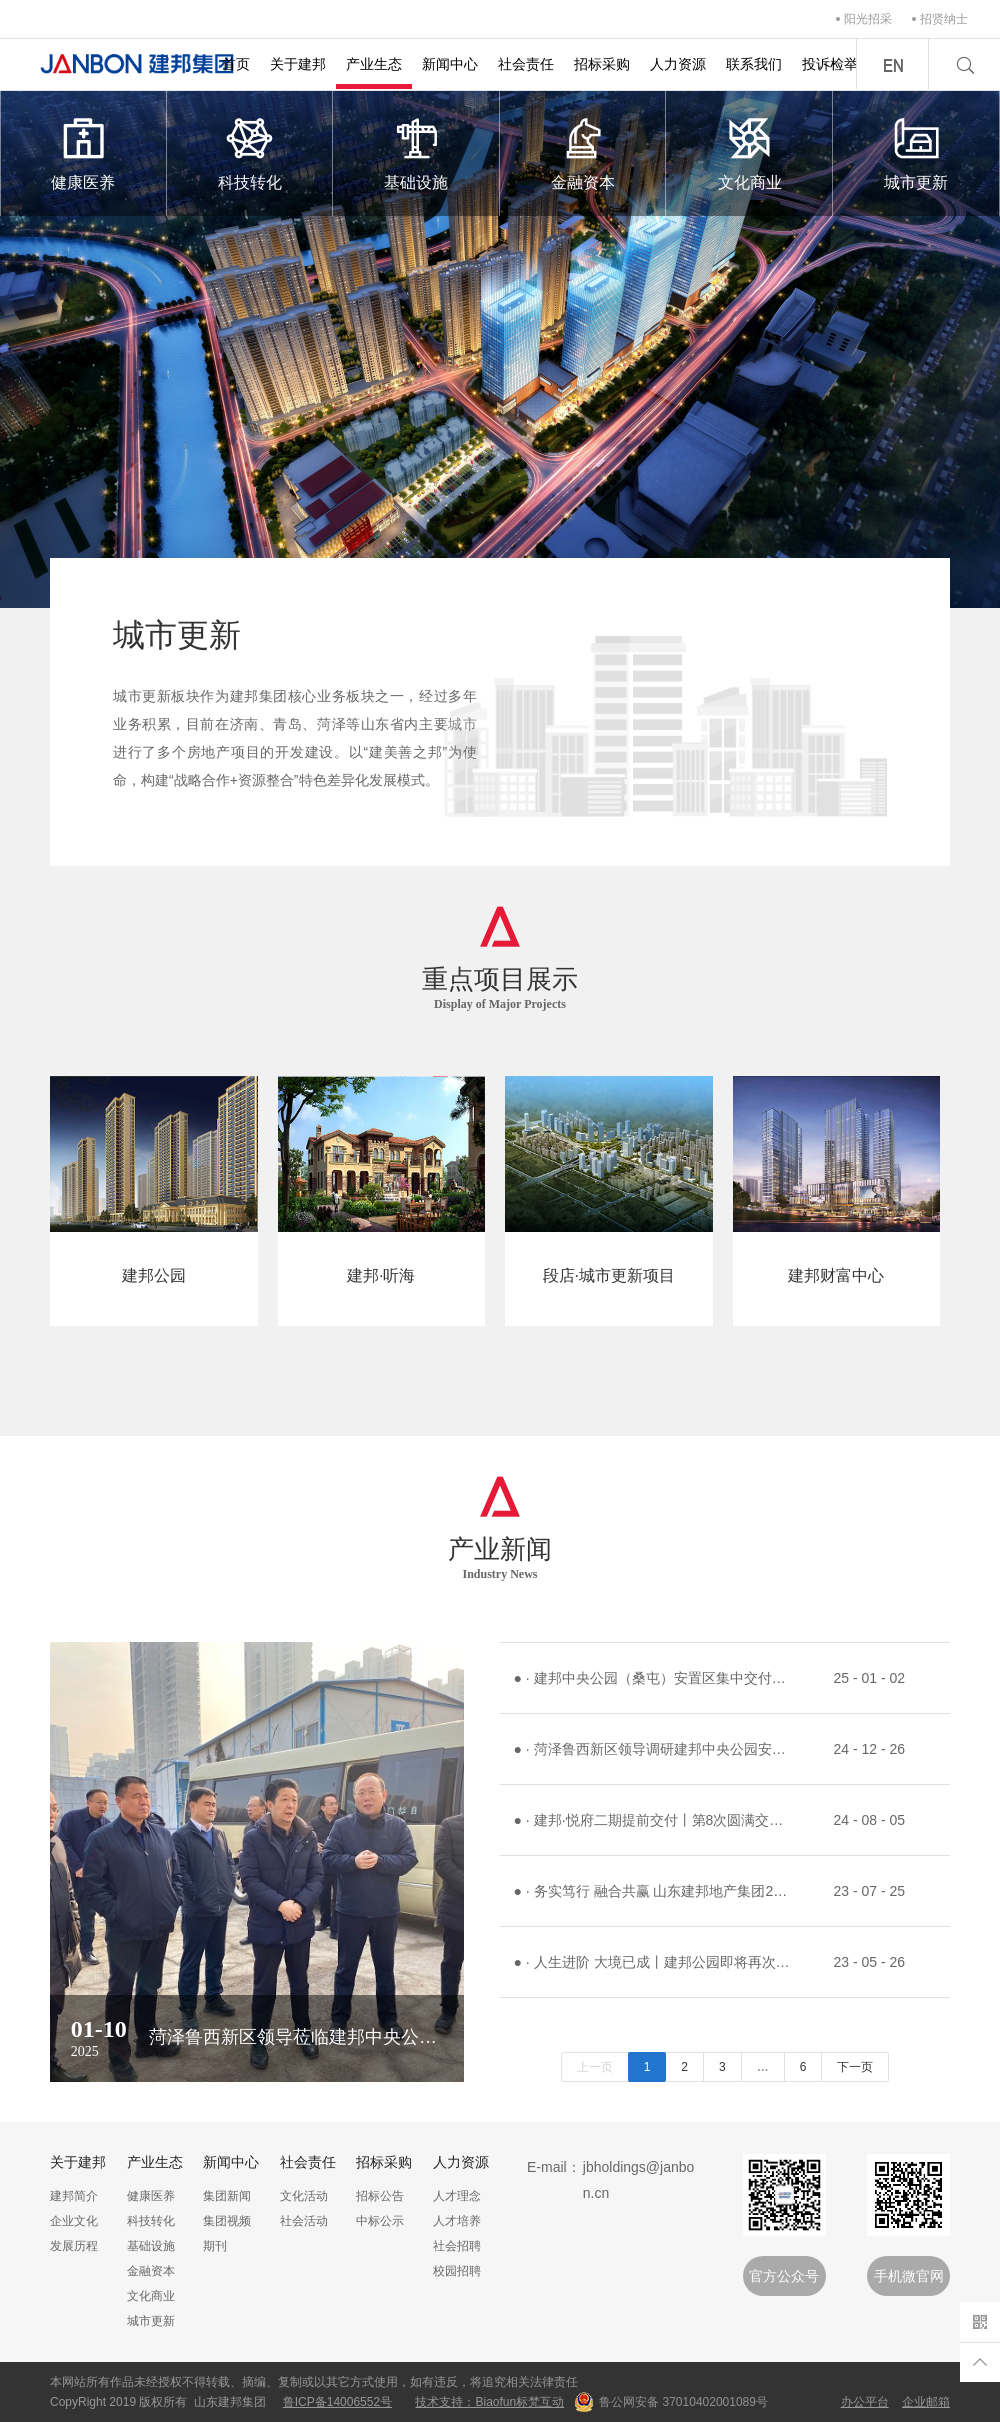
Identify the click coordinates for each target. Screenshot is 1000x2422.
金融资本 (583, 152)
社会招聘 (457, 2246)
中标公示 (380, 2221)
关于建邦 (298, 64)
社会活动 (304, 2221)
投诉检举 (830, 64)
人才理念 (457, 2196)
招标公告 (380, 2196)
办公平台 (865, 2402)
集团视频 (227, 2221)
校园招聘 (457, 2271)
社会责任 (526, 64)
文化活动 (304, 2196)
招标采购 (602, 64)
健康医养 (83, 152)
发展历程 (74, 2246)
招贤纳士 (944, 19)
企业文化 (74, 2221)
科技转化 (250, 152)
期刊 (215, 2246)
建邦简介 (74, 2196)
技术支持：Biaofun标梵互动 (489, 2402)
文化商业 (749, 152)
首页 (236, 64)
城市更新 (916, 152)
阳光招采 (868, 19)
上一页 (595, 2067)
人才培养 (457, 2221)
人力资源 (678, 64)
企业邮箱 (926, 2402)
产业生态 (374, 64)
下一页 (855, 2067)
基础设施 (416, 152)
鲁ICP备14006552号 (337, 2402)
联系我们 (754, 64)
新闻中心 (450, 64)
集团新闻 (227, 2196)
